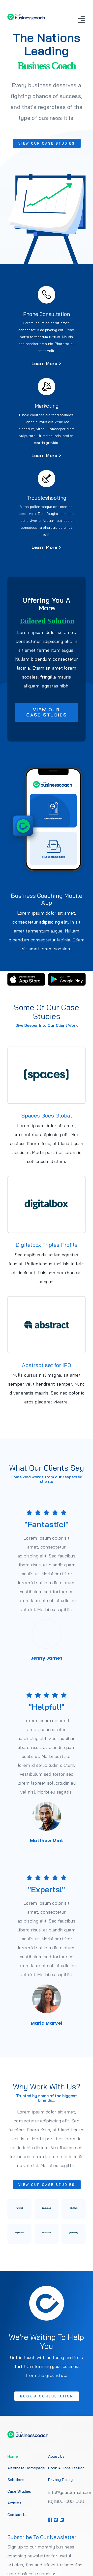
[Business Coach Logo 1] (25, 16)
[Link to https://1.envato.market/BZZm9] (43, 294)
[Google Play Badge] (69, 975)
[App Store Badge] (29, 975)
